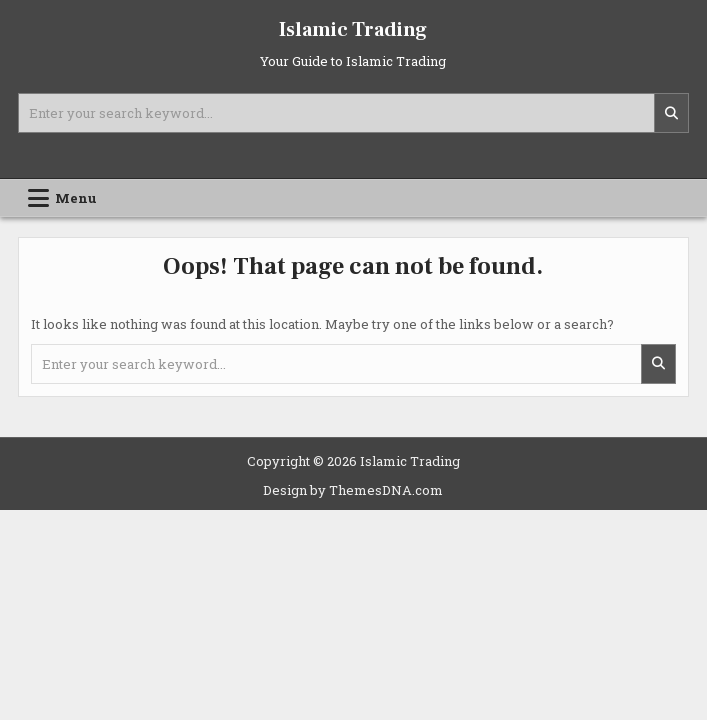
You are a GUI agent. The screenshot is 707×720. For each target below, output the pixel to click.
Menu (76, 198)
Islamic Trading (353, 30)
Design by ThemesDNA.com (353, 490)
